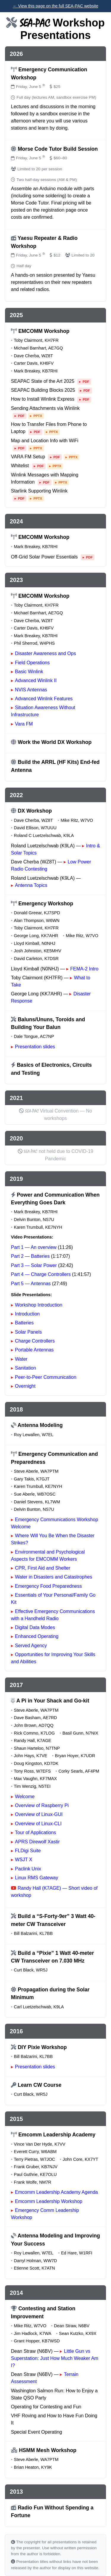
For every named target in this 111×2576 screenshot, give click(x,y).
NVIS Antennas (31, 689)
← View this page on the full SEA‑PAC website (55, 6)
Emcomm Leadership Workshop (48, 2201)
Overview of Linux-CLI (38, 1823)
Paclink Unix (28, 1868)
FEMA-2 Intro (84, 968)
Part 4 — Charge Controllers (41, 1274)
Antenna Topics (31, 885)
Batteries (24, 1322)
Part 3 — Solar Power (34, 1265)
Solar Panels (28, 1332)
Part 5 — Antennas (31, 1283)
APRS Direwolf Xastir (37, 1841)
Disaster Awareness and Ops (45, 653)
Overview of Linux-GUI (39, 1814)
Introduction (27, 1313)
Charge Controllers (35, 1340)
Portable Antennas (34, 1349)
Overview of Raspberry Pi (42, 1805)
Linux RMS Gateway (36, 1877)
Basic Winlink (29, 671)
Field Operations (32, 662)
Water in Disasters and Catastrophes (53, 1576)
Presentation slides (35, 1046)
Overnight (25, 1386)
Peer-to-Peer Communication (45, 1377)
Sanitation (25, 1367)
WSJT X (23, 1859)
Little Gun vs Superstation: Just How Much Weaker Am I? (54, 2358)
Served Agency (31, 1645)
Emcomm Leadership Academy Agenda (56, 2192)
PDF (86, 381)
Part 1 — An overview (34, 1247)
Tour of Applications (35, 1832)
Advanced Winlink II (36, 680)
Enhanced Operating (37, 1636)
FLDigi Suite (28, 1850)
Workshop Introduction (38, 1304)
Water (21, 1359)
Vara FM (24, 723)
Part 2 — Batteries (30, 1256)
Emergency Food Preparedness (48, 1586)
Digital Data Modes (35, 1627)
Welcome (25, 1796)
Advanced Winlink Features (44, 698)
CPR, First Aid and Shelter (42, 1568)
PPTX (37, 416)
